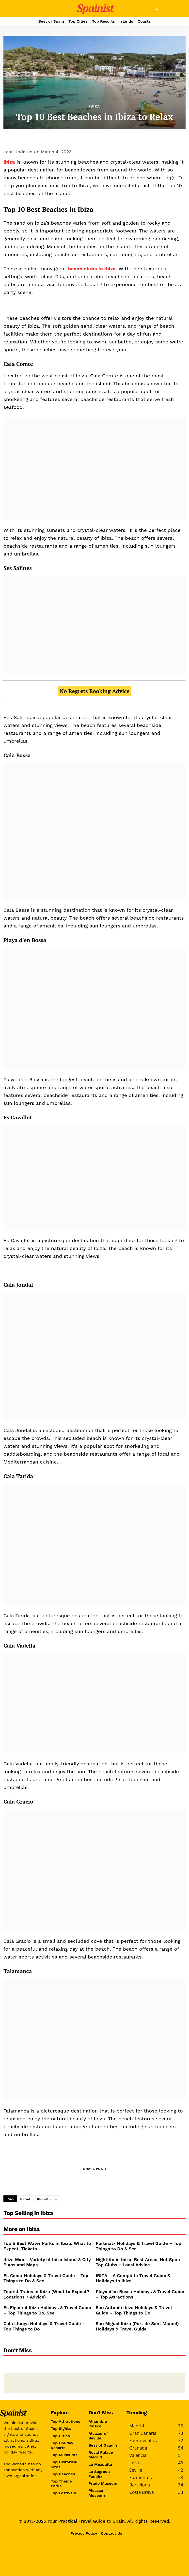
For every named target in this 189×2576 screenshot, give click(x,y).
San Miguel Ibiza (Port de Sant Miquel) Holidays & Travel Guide (137, 2326)
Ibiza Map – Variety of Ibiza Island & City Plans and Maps (47, 2262)
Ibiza (94, 106)
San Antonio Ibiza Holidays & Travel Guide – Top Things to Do (134, 2310)
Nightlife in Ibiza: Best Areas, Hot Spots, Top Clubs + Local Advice (139, 2262)
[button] (156, 8)
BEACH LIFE (47, 2199)
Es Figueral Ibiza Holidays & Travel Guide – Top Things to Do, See (47, 2310)
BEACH (26, 2199)
